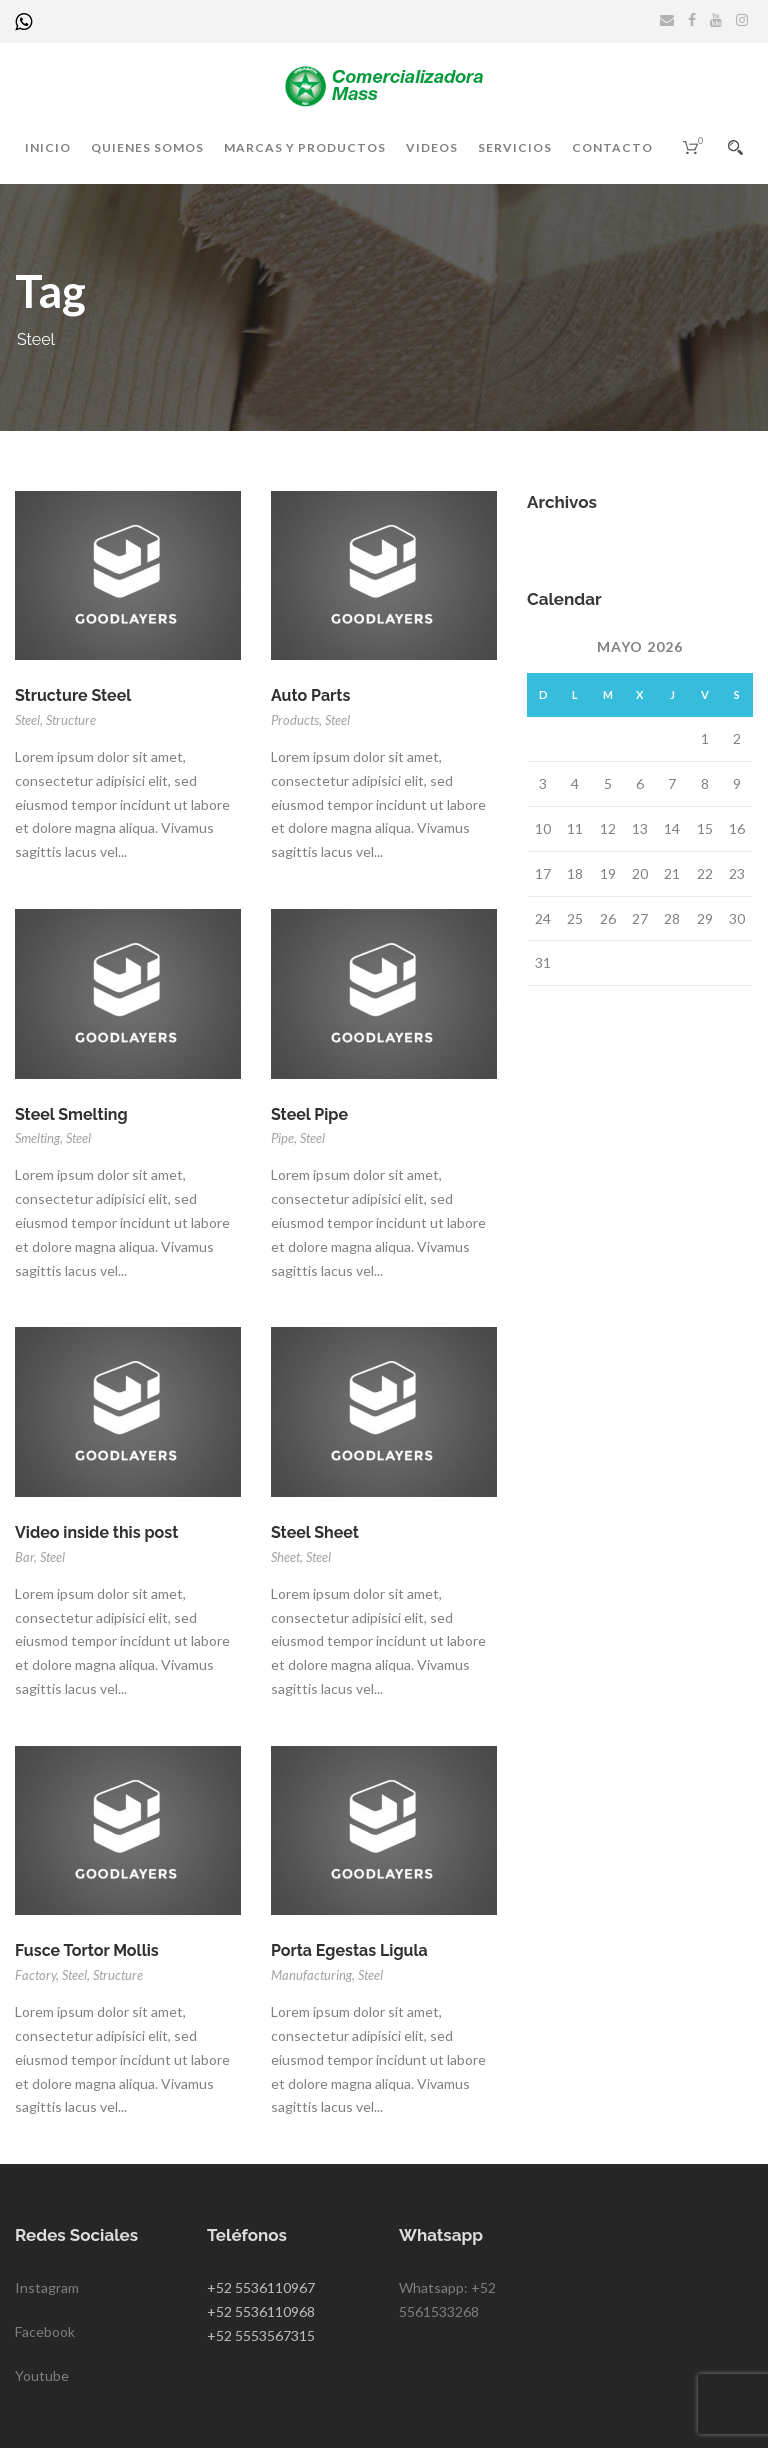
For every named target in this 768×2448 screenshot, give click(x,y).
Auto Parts (310, 695)
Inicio (48, 147)
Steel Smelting (71, 1114)
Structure (71, 720)
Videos (432, 147)
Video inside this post (96, 1532)
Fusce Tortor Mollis (87, 1950)
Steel (27, 720)
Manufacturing (311, 1975)
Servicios (515, 147)
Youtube (42, 2375)
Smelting (37, 1138)
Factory (35, 1975)
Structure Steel (73, 695)
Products (295, 720)
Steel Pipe (309, 1114)
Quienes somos (147, 147)
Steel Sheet (315, 1532)
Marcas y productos (305, 147)
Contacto (612, 147)
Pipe (282, 1138)
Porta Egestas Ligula (349, 1950)
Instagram (47, 2287)
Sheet (285, 1557)
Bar (24, 1557)
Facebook (45, 2331)
